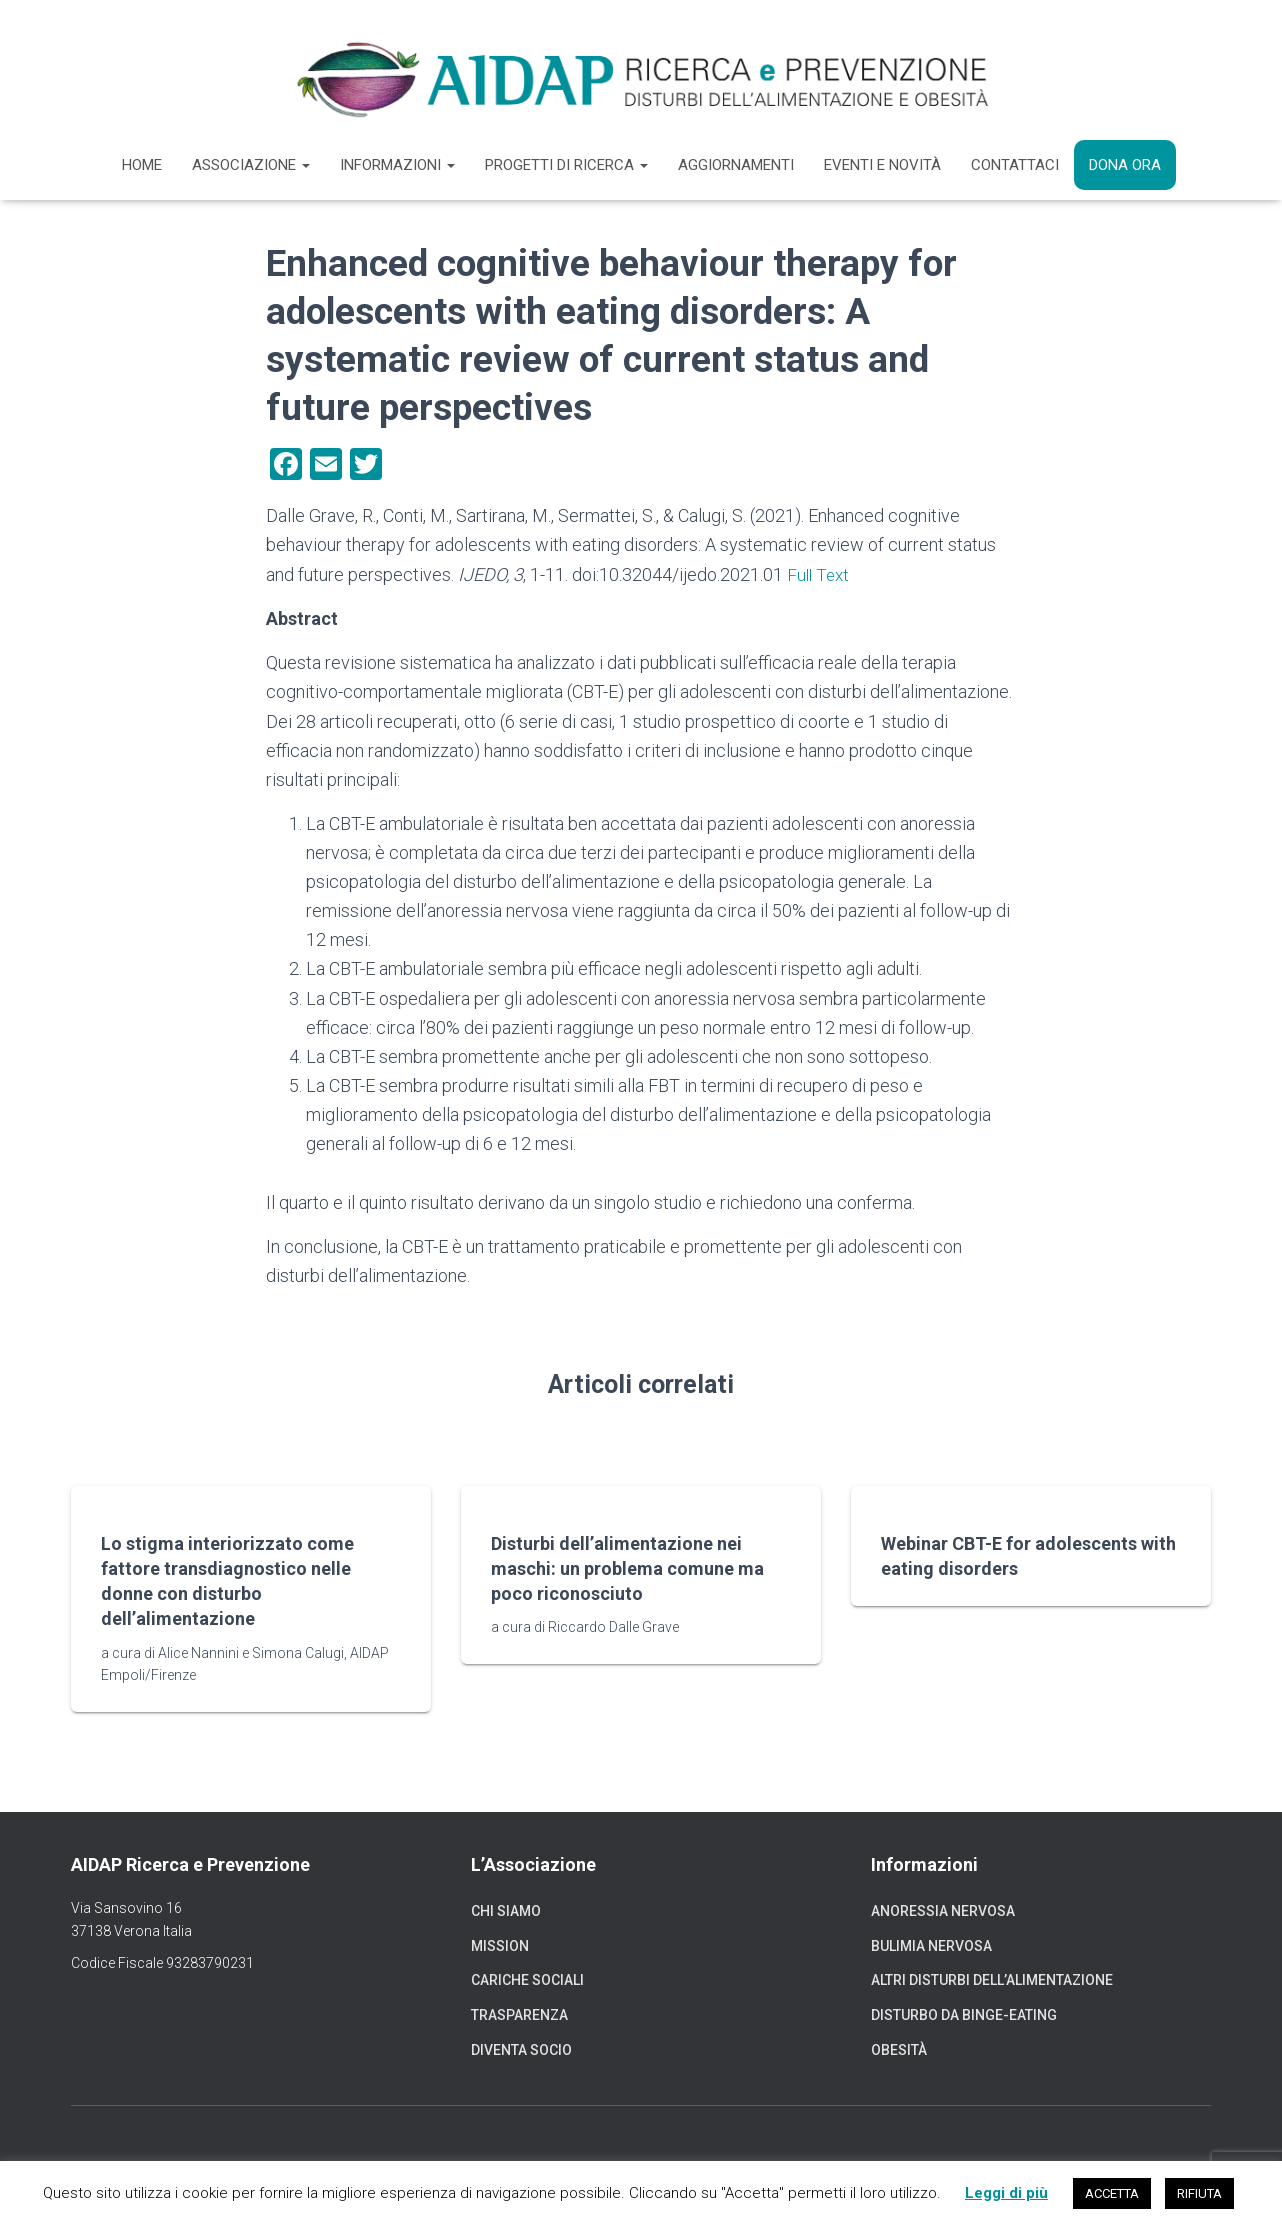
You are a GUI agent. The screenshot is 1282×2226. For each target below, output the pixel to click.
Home (142, 165)
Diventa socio (521, 2049)
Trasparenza (519, 2014)
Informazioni (397, 165)
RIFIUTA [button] (1199, 2193)
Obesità (899, 2049)
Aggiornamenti (736, 165)
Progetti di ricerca (566, 165)
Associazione (251, 165)
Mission (500, 1945)
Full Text (820, 574)
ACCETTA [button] (1112, 2193)
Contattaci (1015, 165)
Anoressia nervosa (943, 1911)
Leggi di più (1006, 2193)
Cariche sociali (527, 1980)
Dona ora (1125, 165)
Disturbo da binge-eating (964, 2014)
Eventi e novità (882, 165)
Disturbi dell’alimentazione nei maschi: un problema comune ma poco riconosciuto (627, 1567)
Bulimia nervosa (931, 1945)
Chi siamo (506, 1911)
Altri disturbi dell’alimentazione (992, 1980)
